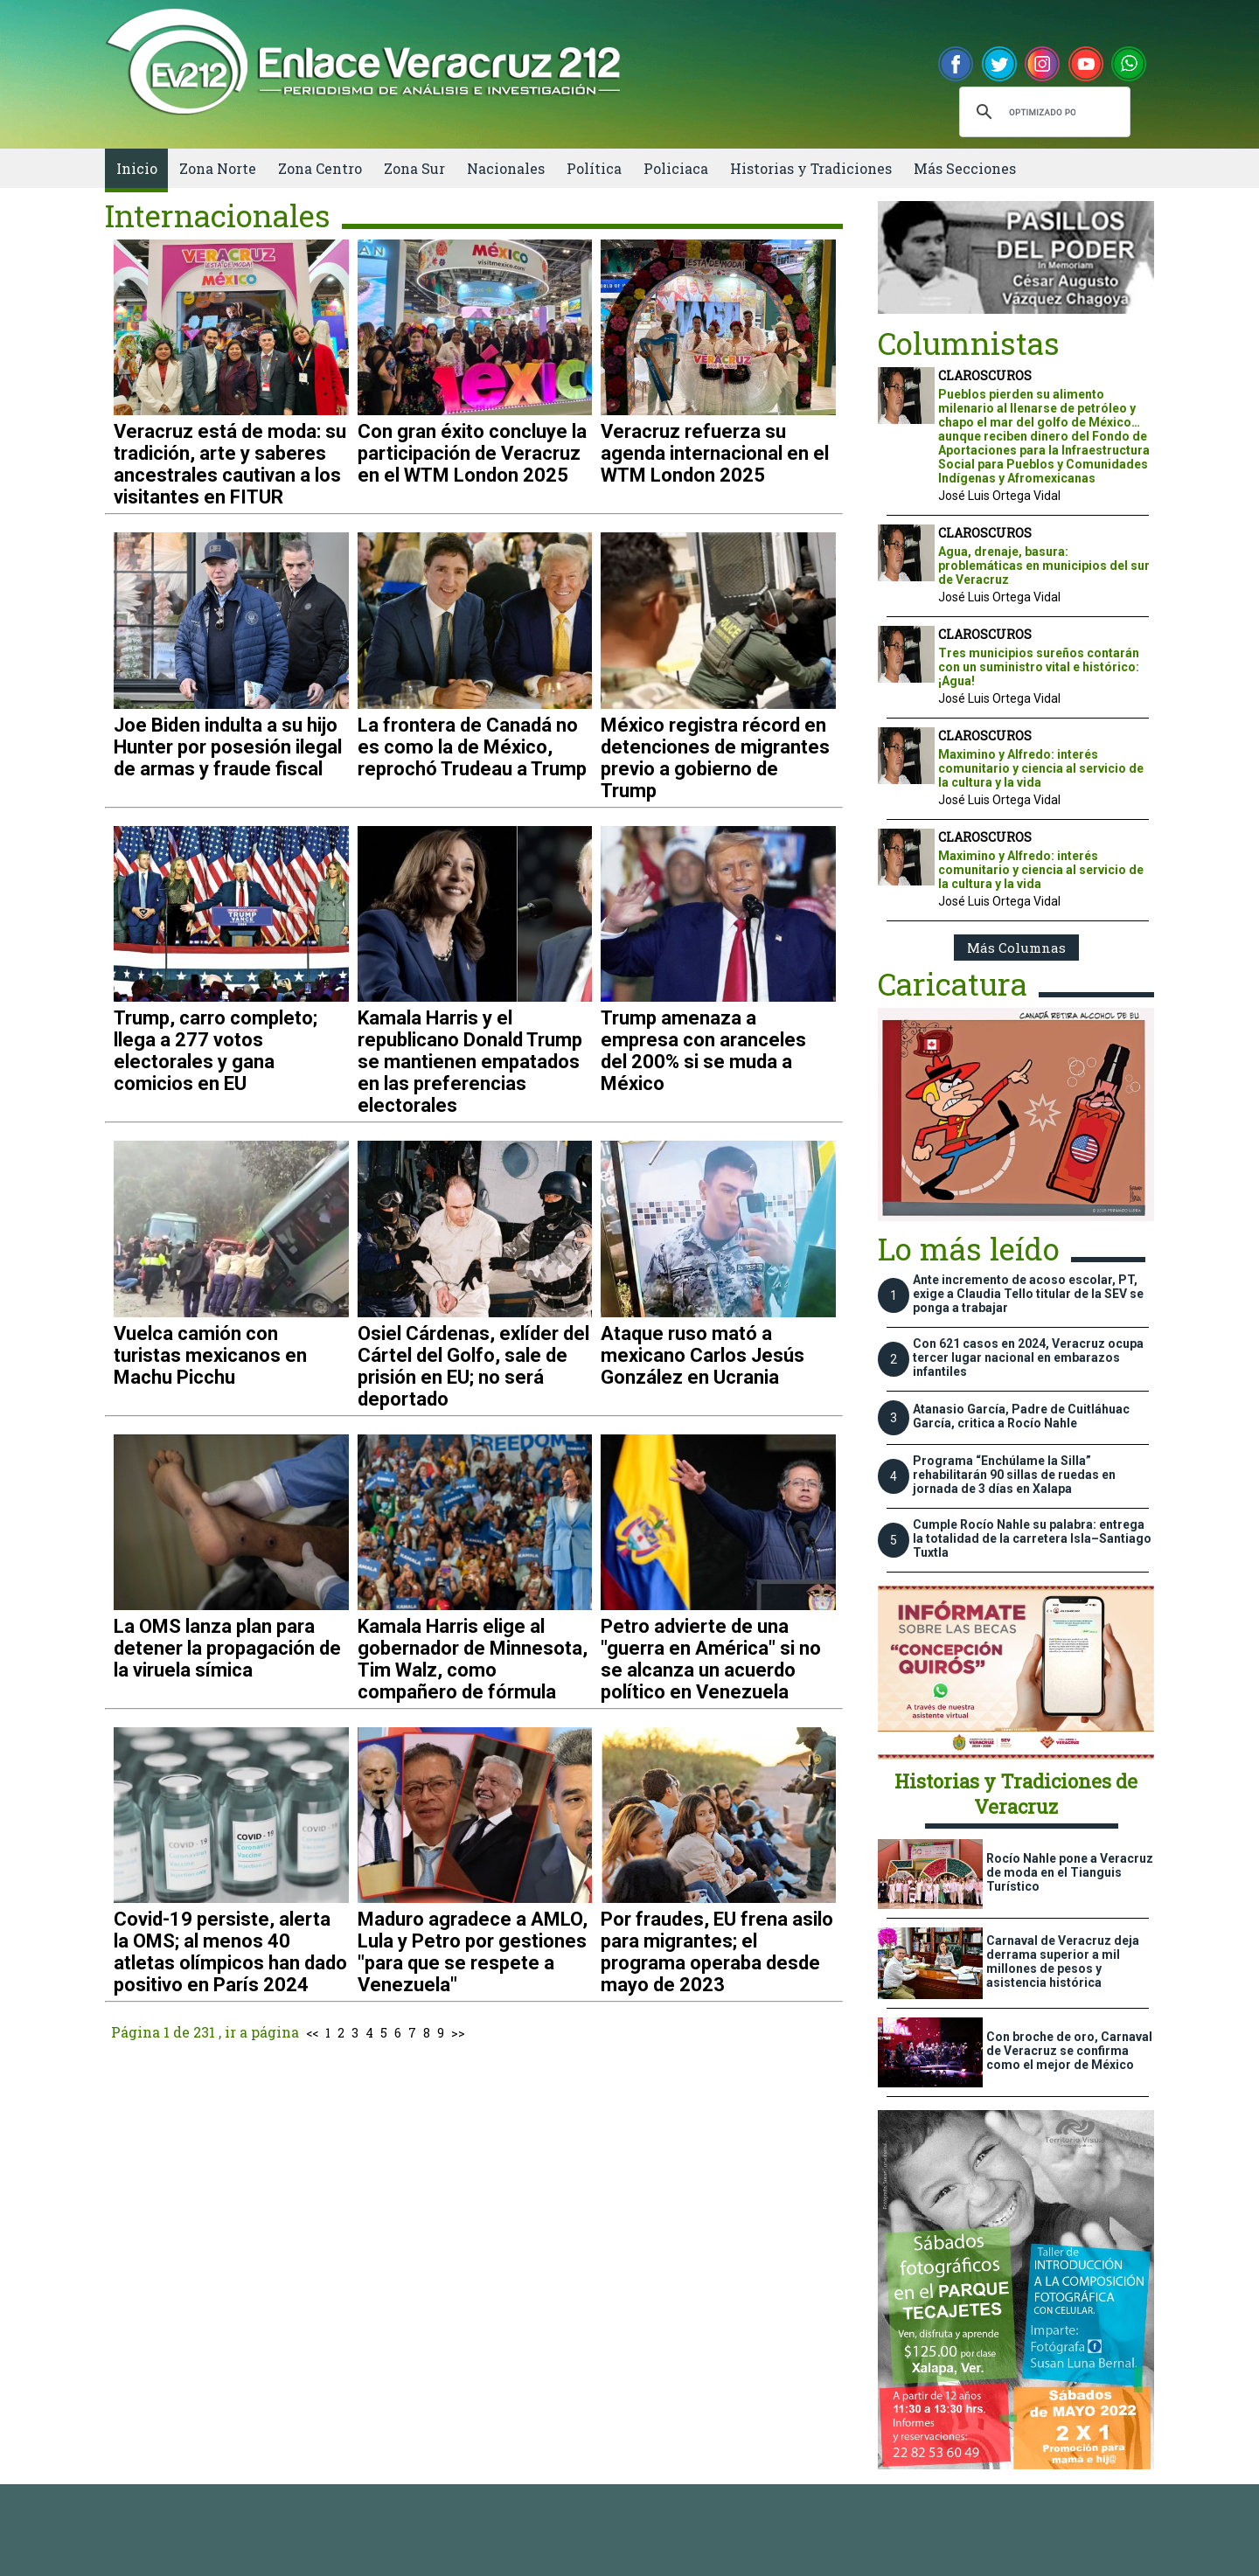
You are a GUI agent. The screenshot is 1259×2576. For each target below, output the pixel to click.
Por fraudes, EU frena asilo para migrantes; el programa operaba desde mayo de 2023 (717, 1952)
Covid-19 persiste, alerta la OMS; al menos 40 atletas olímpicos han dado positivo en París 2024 (230, 1952)
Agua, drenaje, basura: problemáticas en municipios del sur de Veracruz (1044, 566)
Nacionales (506, 168)
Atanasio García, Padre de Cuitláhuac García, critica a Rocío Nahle (1021, 1416)
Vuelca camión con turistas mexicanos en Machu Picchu (210, 1355)
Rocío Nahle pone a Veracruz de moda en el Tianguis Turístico (1069, 1872)
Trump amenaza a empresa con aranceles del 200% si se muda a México (703, 1050)
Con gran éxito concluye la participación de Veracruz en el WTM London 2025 (472, 453)
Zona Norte (217, 168)
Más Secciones (965, 168)
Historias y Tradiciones (811, 168)
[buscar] (1042, 111)
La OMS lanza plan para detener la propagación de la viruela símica (227, 1648)
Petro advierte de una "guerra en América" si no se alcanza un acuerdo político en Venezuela (711, 1659)
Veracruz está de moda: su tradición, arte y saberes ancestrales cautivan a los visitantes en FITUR (230, 464)
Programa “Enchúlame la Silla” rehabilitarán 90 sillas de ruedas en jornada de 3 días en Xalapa (1014, 1475)
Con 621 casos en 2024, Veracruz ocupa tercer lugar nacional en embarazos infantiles (1028, 1357)
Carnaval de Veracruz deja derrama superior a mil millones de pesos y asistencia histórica (1062, 1961)
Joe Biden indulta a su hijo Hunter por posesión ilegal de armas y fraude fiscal (228, 747)
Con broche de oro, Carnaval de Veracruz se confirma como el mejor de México (1069, 2051)
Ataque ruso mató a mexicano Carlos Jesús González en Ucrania (702, 1355)
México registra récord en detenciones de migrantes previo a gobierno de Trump (715, 758)
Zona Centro (320, 168)
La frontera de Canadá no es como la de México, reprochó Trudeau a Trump (472, 747)
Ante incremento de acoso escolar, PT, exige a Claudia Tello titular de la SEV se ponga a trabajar (1028, 1294)
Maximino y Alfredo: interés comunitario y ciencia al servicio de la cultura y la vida (1041, 768)
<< (312, 2032)
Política (594, 168)
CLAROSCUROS (985, 375)
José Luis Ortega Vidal (999, 496)
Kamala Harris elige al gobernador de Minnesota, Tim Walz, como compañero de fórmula (473, 1659)
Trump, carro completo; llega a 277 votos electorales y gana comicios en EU (215, 1050)
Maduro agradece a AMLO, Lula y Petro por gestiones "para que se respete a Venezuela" (473, 1952)
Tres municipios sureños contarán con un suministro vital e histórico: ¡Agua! (1038, 667)
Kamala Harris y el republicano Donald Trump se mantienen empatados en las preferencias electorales (470, 1061)
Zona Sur (414, 168)
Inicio (136, 168)
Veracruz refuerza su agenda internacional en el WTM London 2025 (715, 453)
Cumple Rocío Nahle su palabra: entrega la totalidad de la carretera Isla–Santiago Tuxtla (1032, 1538)
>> (458, 2032)
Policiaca (675, 168)
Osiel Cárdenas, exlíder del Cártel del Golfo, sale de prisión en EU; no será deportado (473, 1366)
